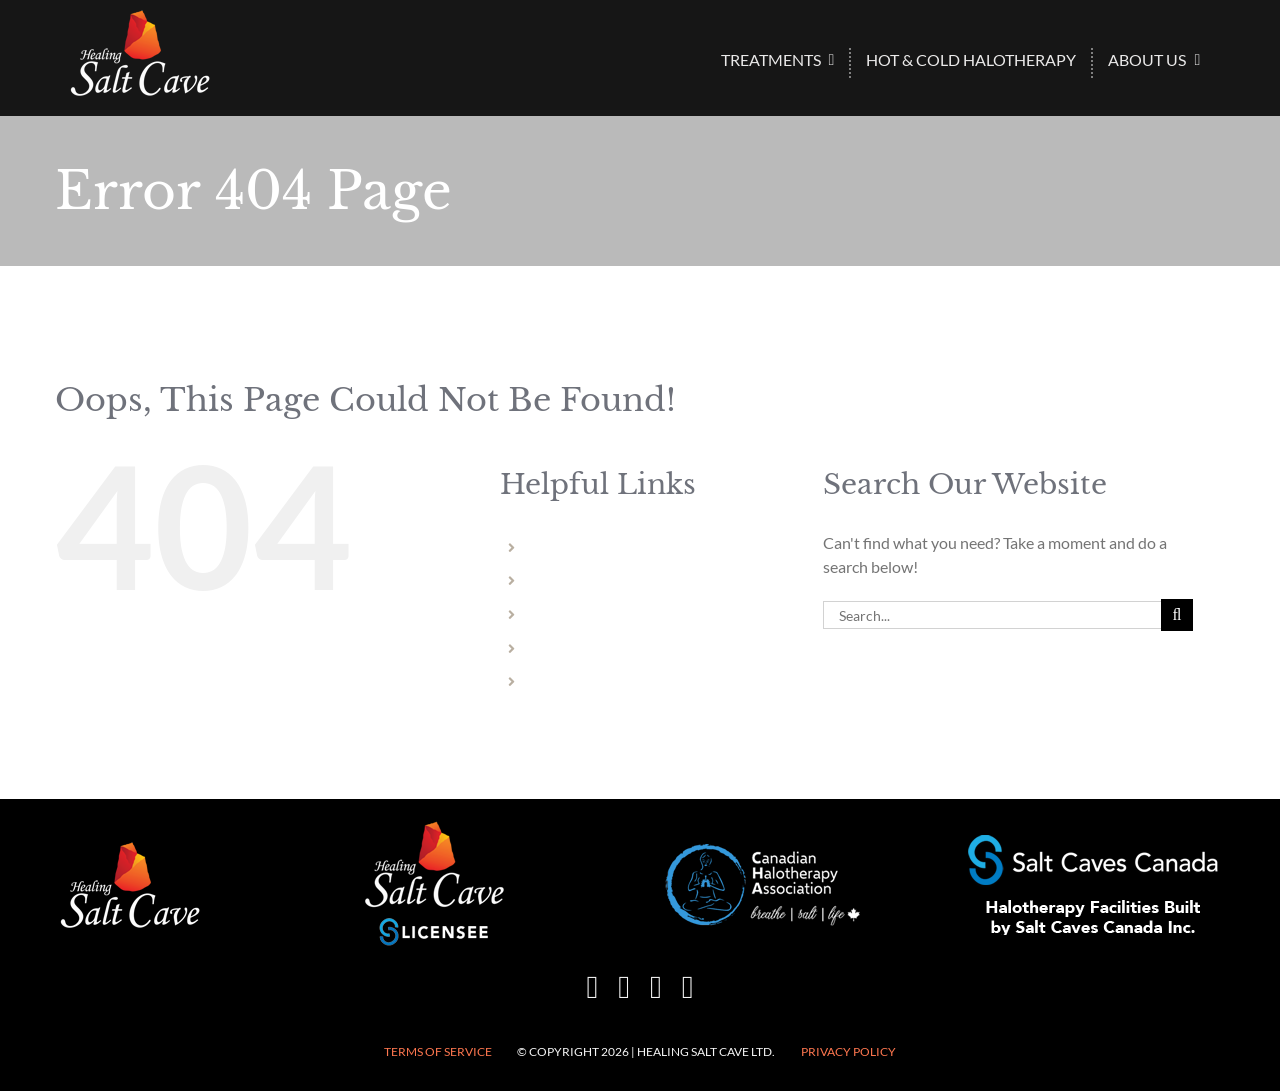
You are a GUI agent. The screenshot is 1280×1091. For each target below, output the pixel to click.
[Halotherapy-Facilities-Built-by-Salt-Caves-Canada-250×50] (1093, 842)
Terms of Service (438, 1051)
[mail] (656, 987)
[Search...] (992, 615)
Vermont (561, 681)
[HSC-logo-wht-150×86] (140, 17)
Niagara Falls (574, 547)
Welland (560, 580)
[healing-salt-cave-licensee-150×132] (434, 826)
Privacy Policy (848, 1051)
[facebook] (593, 987)
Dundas (558, 648)
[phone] (688, 987)
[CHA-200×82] (763, 851)
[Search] (1177, 615)
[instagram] (624, 987)
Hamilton (563, 614)
